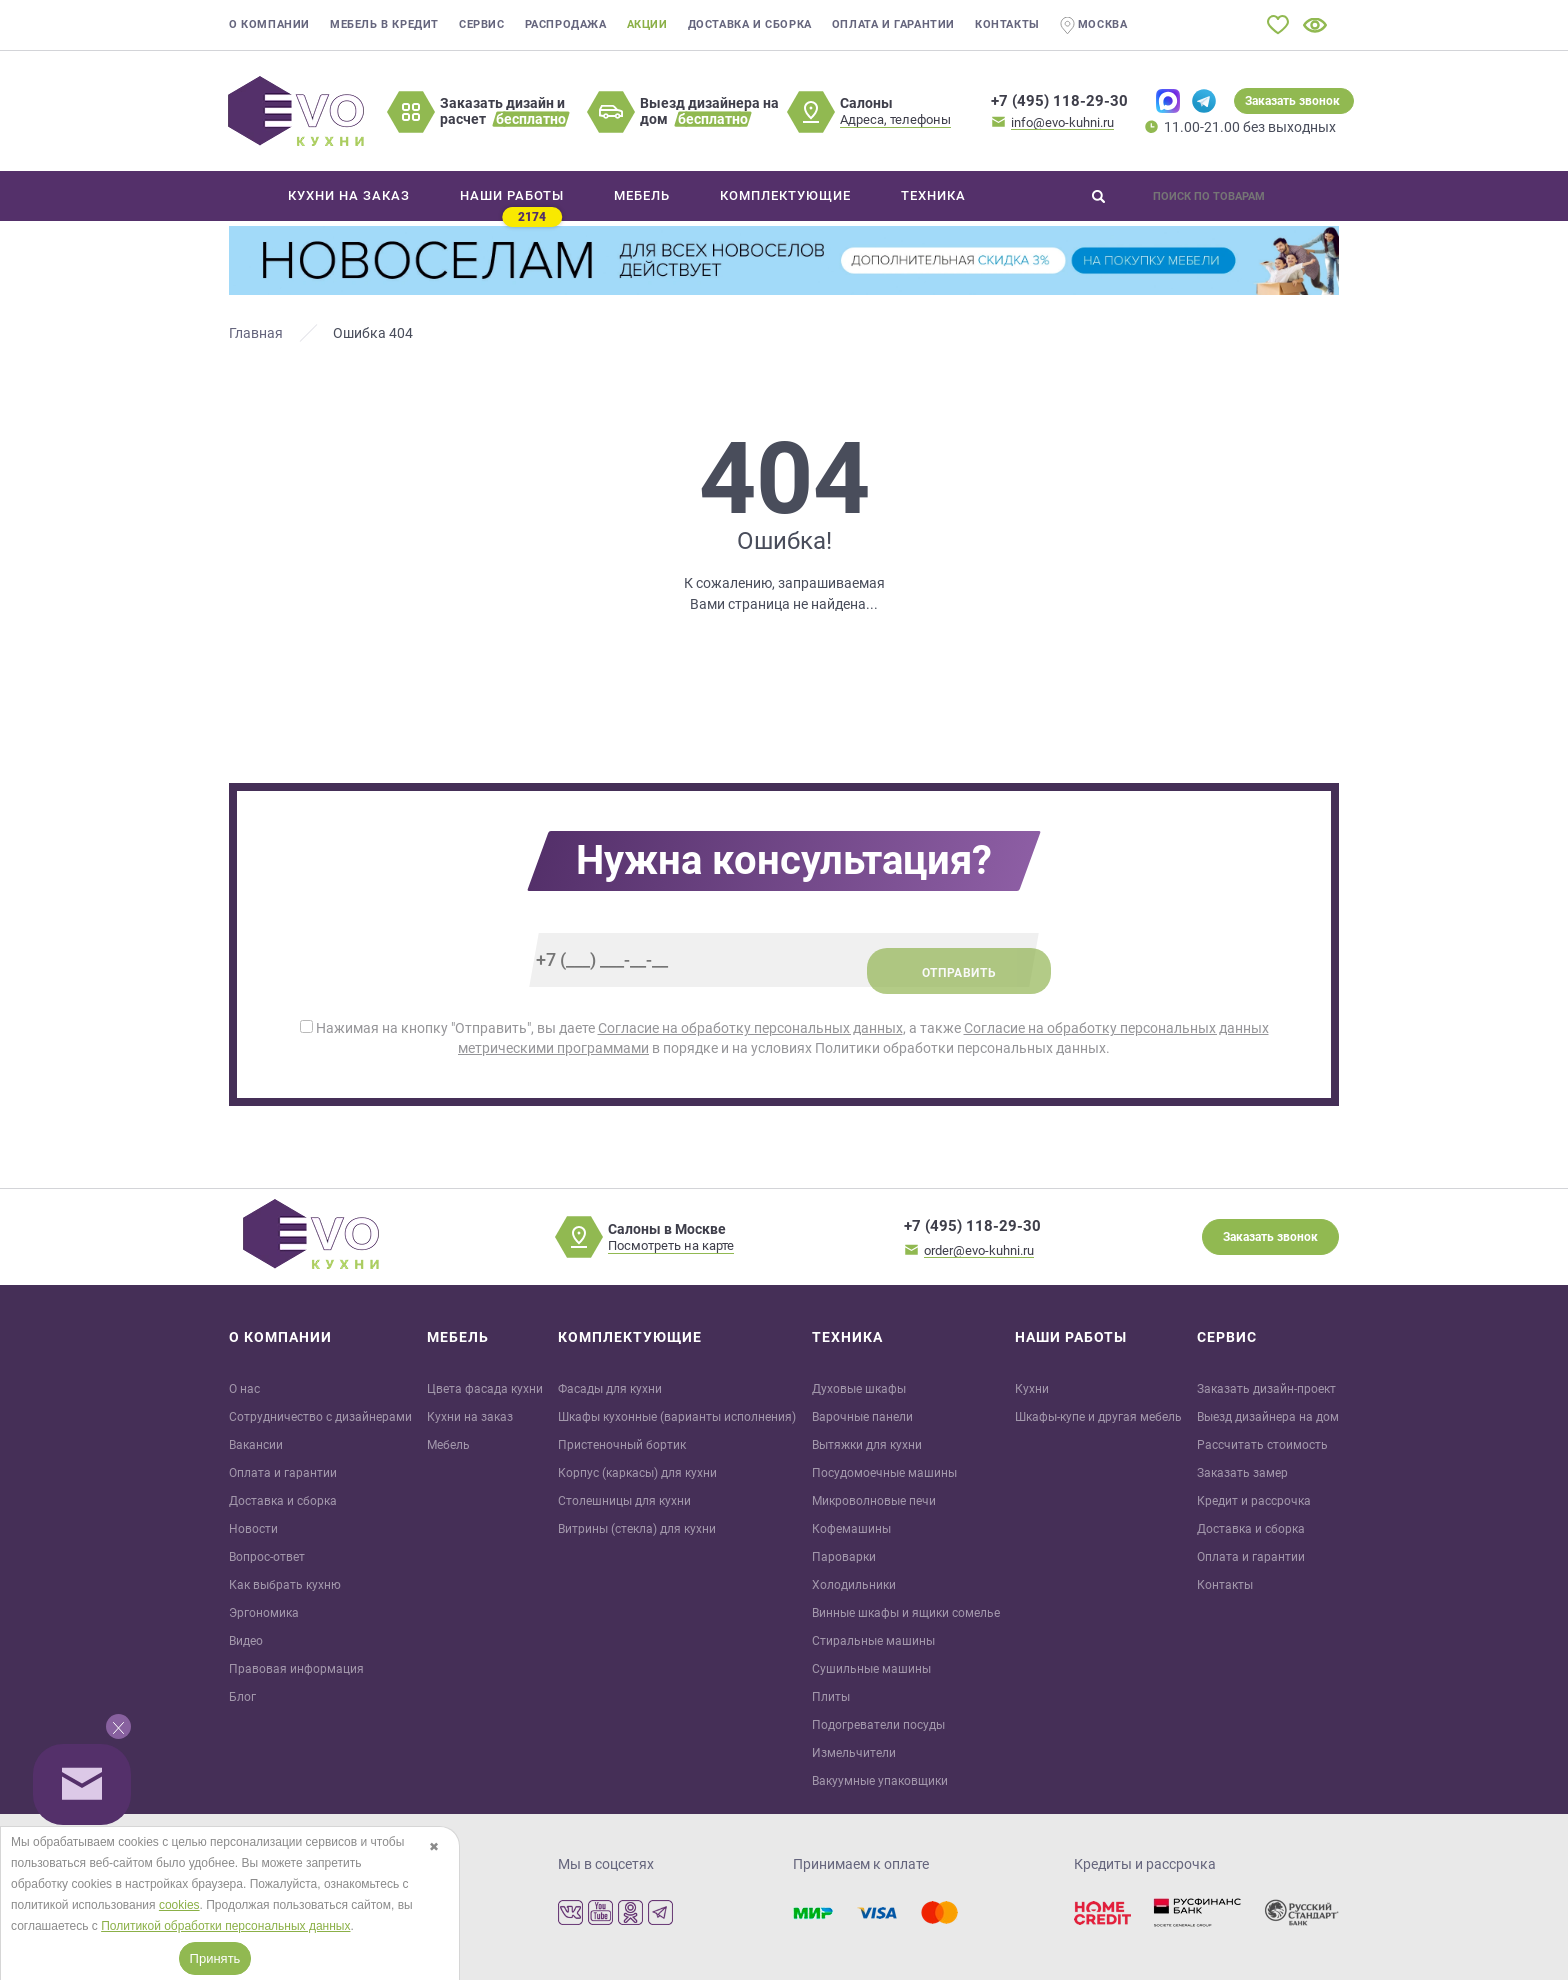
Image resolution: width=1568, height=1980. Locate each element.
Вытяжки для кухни (867, 1445)
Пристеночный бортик (622, 1445)
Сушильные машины (871, 1669)
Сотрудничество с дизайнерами (320, 1417)
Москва (1094, 25)
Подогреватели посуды (878, 1725)
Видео (246, 1641)
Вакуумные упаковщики (880, 1781)
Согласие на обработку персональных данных (750, 1028)
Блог (242, 1697)
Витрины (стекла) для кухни (637, 1529)
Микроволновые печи (874, 1501)
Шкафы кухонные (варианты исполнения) (677, 1417)
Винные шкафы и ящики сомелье (906, 1613)
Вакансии (256, 1445)
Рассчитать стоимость (1262, 1445)
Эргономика (264, 1613)
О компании (269, 24)
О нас (244, 1389)
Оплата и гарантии (893, 24)
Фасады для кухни (610, 1389)
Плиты (831, 1697)
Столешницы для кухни (624, 1501)
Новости (253, 1529)
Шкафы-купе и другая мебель (1098, 1417)
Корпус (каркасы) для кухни (637, 1473)
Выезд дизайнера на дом (1268, 1417)
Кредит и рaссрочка (1254, 1501)
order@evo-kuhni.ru (979, 1250)
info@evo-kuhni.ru (1062, 122)
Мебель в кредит (384, 24)
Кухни (1032, 1389)
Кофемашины (851, 1529)
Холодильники (854, 1585)
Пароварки (844, 1557)
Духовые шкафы (859, 1389)
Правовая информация (296, 1669)
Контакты (1007, 24)
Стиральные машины (873, 1641)
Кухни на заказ (470, 1417)
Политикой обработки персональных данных (225, 1926)
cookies (179, 1905)
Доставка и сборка (750, 24)
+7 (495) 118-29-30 (1059, 101)
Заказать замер (1242, 1473)
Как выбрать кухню (285, 1585)
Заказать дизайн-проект (1266, 1389)
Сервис (482, 24)
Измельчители (854, 1753)
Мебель (448, 1445)
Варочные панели (862, 1417)
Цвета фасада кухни (485, 1389)
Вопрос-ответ (267, 1557)
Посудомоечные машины (884, 1473)
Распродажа (566, 24)
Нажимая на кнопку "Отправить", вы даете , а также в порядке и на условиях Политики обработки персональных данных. (784, 1038)
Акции (647, 24)
